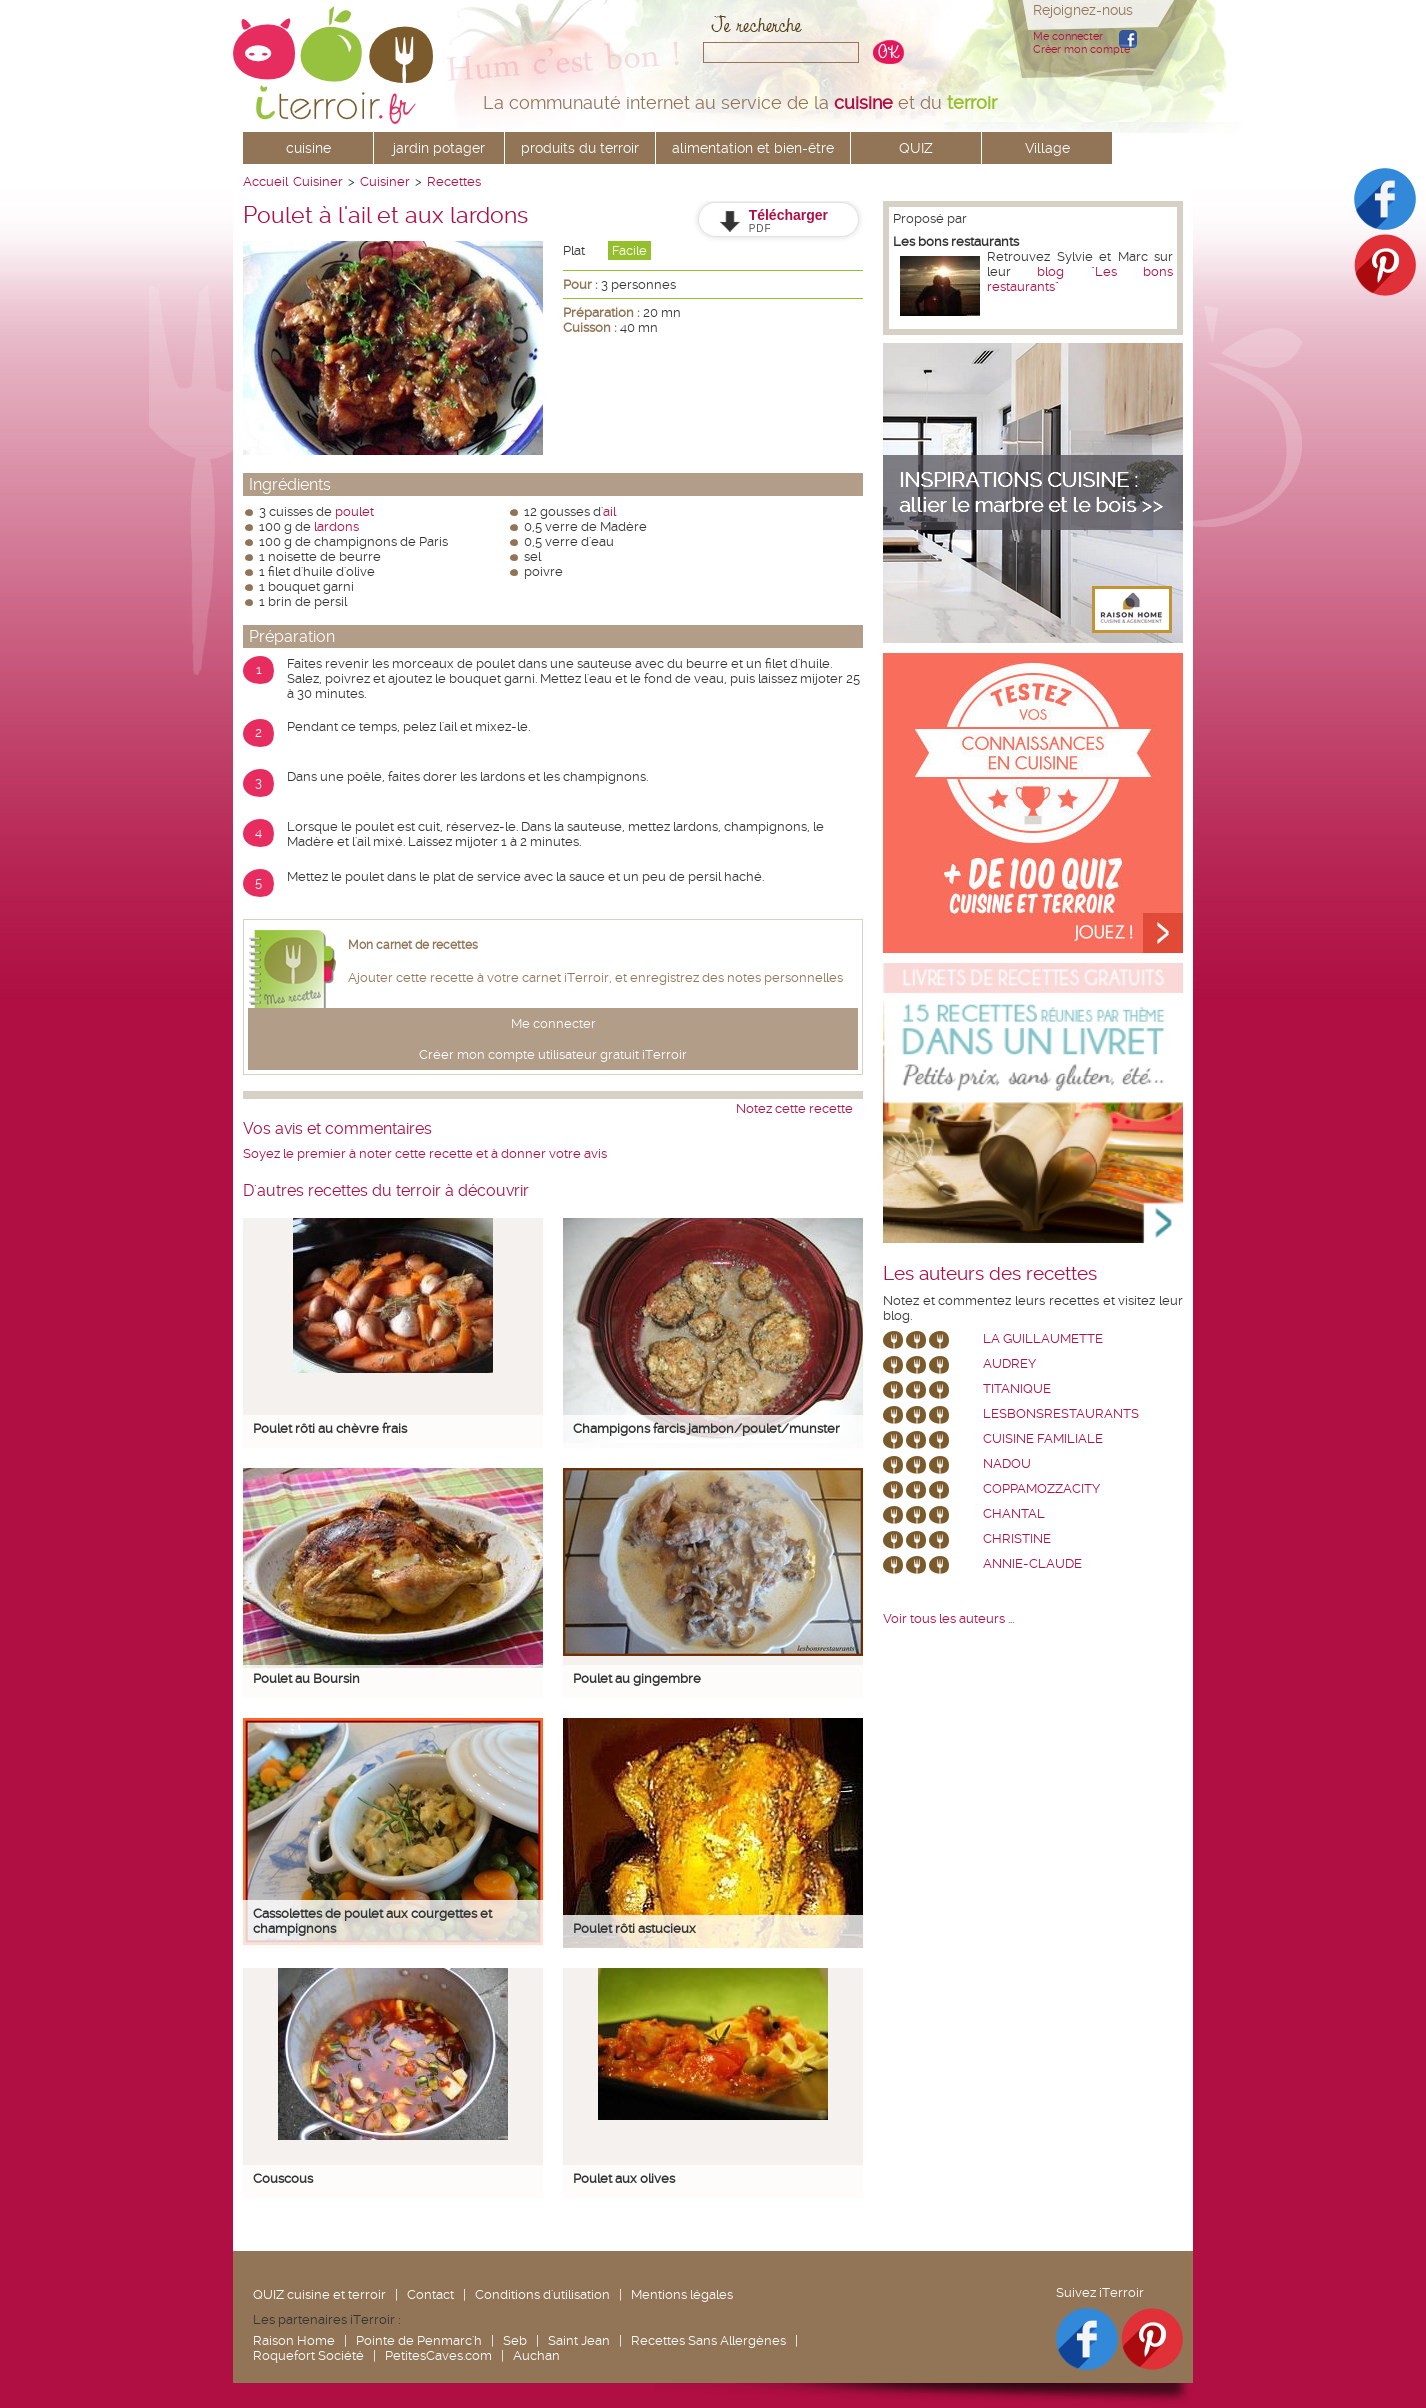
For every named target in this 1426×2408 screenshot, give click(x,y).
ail (609, 511)
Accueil (265, 181)
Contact (430, 2294)
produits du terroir (580, 148)
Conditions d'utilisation (542, 2294)
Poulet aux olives (624, 2178)
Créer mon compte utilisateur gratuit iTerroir (553, 1054)
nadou (1007, 1463)
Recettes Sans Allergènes (708, 2340)
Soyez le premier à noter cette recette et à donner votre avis (425, 1153)
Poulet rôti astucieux (634, 1928)
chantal (1014, 1513)
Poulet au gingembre (637, 1678)
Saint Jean (579, 2340)
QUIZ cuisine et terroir (319, 2294)
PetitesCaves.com (438, 2355)
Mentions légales (682, 2294)
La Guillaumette (1043, 1338)
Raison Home (294, 2340)
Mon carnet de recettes (413, 945)
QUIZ (916, 148)
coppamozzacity (1041, 1488)
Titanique (1017, 1388)
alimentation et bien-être (753, 148)
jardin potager (439, 148)
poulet (354, 511)
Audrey (1009, 1363)
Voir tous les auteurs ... (948, 1618)
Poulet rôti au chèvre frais (330, 1428)
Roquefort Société (308, 2355)
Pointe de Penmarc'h (419, 2340)
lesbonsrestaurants (1061, 1413)
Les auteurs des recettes (990, 1274)
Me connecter (1068, 36)
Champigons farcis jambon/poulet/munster (706, 1428)
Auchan (536, 2355)
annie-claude (1032, 1563)
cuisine (308, 148)
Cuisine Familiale (1043, 1438)
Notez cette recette (794, 1108)
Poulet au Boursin (306, 1678)
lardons (336, 526)
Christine (1017, 1538)
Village (1047, 148)
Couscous (283, 2178)
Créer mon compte (1081, 49)
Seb (515, 2340)
